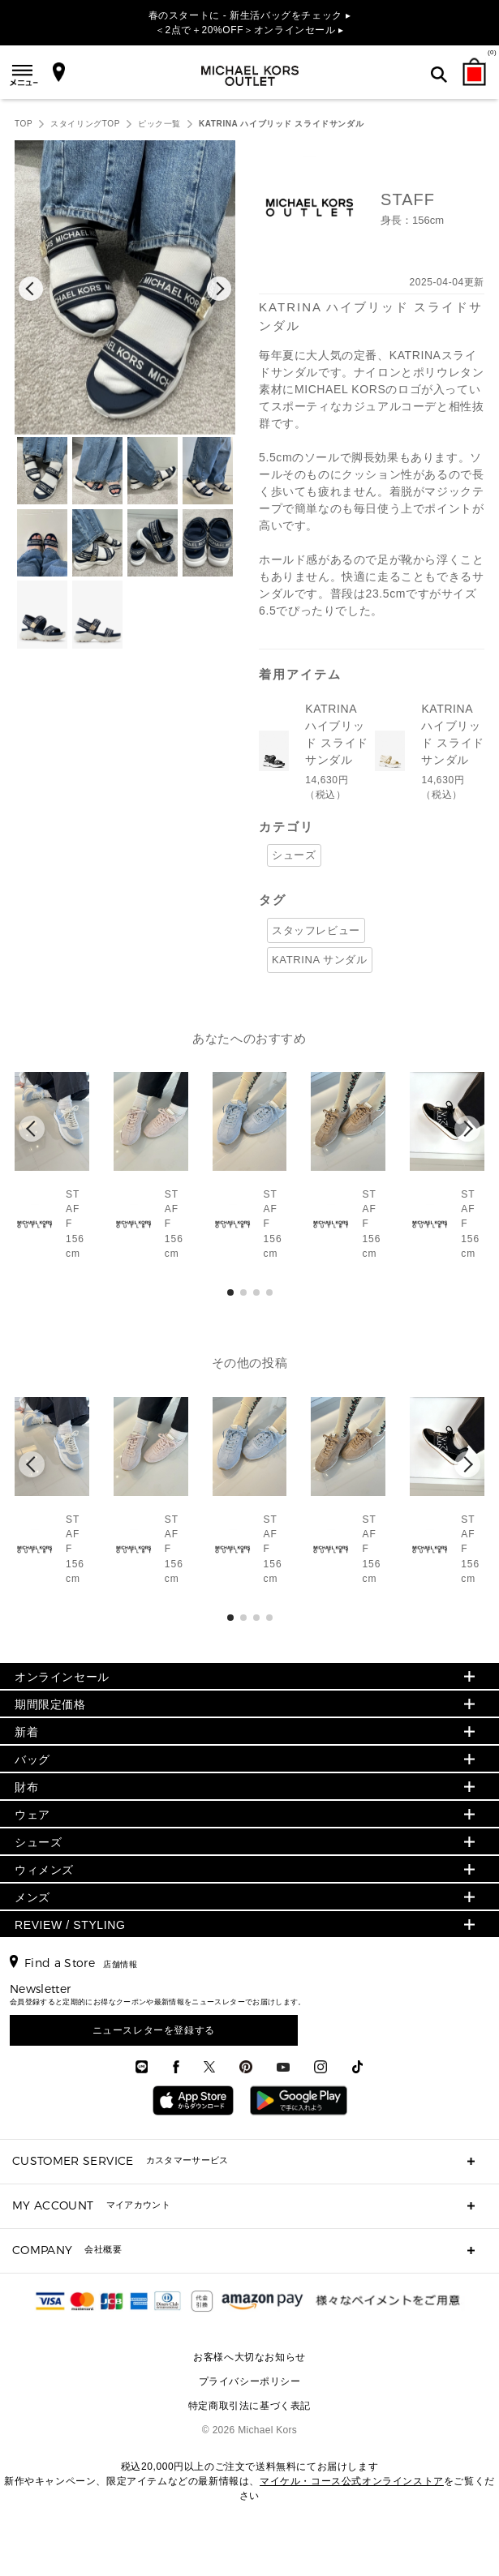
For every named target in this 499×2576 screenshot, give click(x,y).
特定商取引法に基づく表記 (249, 2405)
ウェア (32, 1814)
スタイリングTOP (85, 123)
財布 (26, 1787)
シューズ (294, 855)
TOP (23, 123)
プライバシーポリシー (250, 2381)
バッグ (32, 1759)
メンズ (32, 1897)
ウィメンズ (44, 1869)
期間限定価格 (50, 1704)
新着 (26, 1731)
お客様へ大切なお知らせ (249, 2357)
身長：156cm (412, 220)
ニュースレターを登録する (153, 2030)
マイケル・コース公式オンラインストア (352, 2481)
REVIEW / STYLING (70, 1924)
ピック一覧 (159, 123)
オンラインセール (62, 1676)
